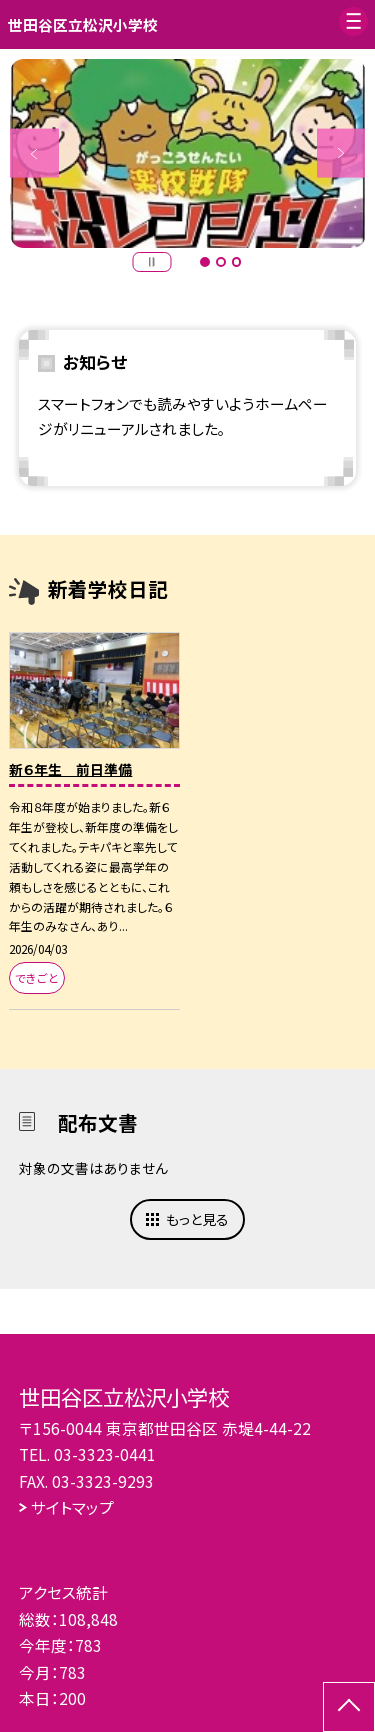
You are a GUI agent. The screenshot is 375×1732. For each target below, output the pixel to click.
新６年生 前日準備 (70, 769)
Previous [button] (34, 153)
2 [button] (221, 262)
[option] (188, 154)
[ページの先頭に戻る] (349, 1707)
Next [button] (341, 153)
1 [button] (205, 262)
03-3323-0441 (105, 1454)
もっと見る (197, 1219)
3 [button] (237, 262)
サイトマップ (72, 1507)
